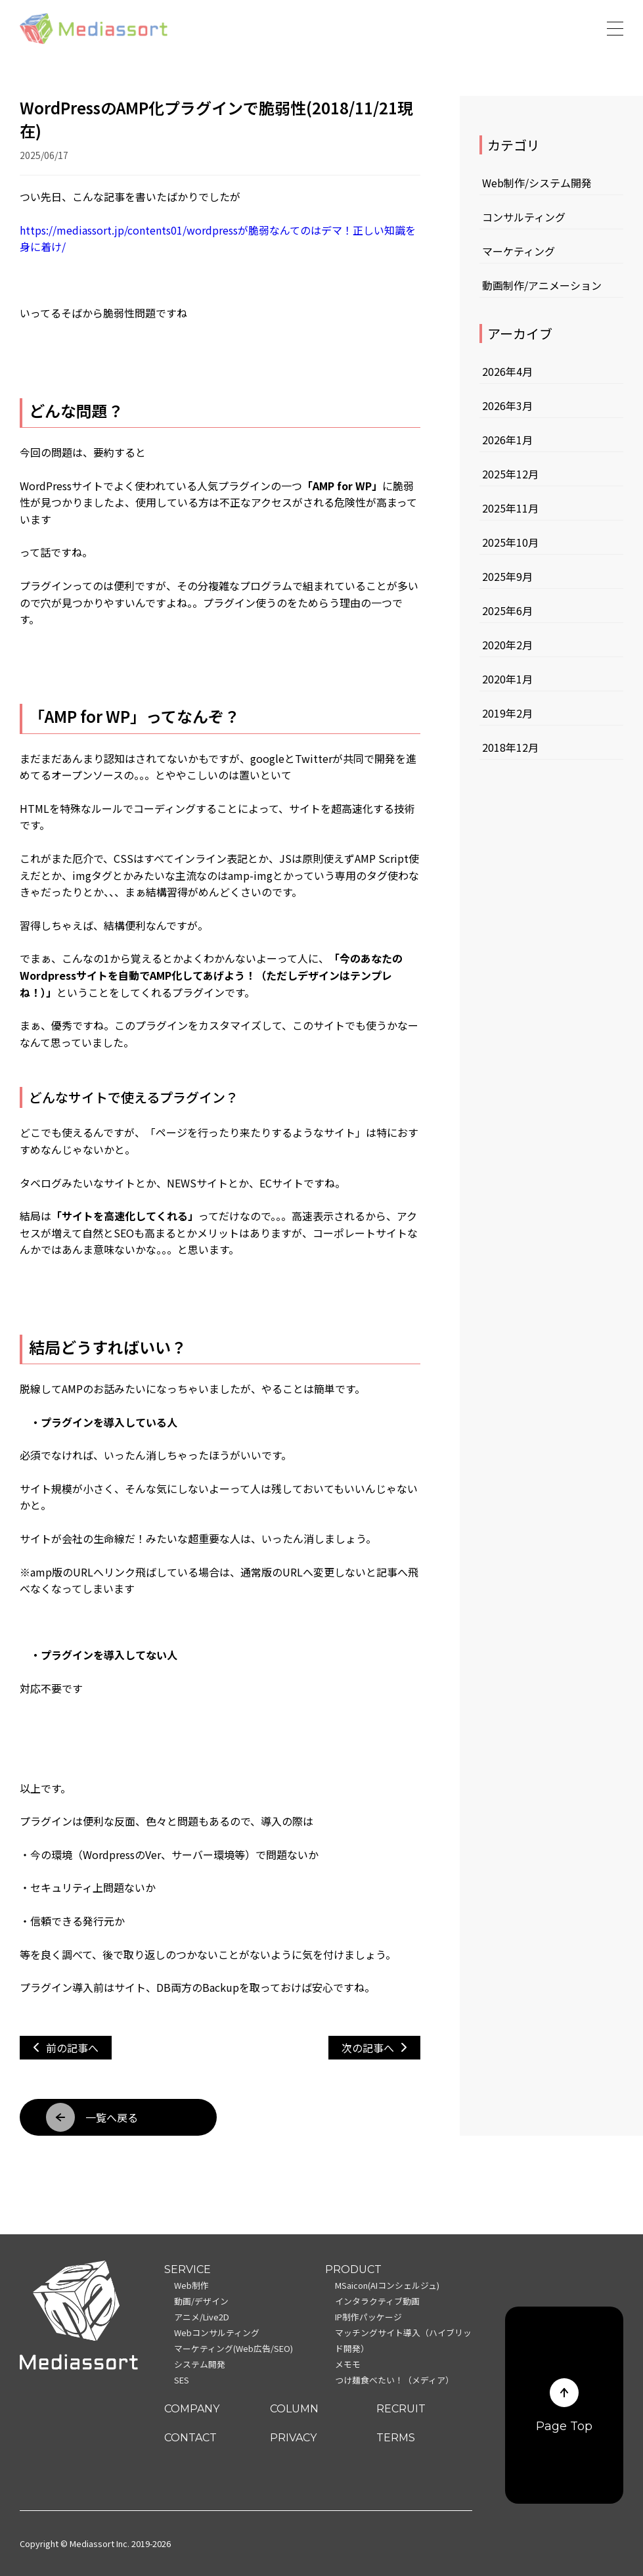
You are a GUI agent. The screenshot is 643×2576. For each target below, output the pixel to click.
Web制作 (191, 2285)
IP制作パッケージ (368, 2317)
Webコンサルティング (216, 2332)
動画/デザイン (201, 2301)
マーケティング (518, 251)
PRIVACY (293, 2437)
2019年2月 (507, 713)
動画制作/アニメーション (542, 285)
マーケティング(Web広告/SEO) (233, 2348)
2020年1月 (507, 679)
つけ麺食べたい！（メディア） (394, 2380)
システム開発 (199, 2364)
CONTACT (190, 2437)
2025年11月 (510, 508)
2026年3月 (507, 405)
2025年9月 (507, 576)
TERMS (395, 2437)
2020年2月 (507, 645)
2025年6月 (507, 610)
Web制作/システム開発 (537, 183)
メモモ (348, 2364)
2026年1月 (507, 440)
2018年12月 (510, 747)
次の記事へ (374, 2048)
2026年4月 (507, 371)
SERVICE (187, 2269)
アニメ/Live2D (201, 2317)
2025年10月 (510, 542)
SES (181, 2380)
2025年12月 (510, 474)
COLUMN (294, 2409)
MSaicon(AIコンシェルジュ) (387, 2285)
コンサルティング (523, 217)
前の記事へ (66, 2048)
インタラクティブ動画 (377, 2301)
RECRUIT (401, 2409)
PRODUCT (353, 2269)
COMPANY (191, 2409)
